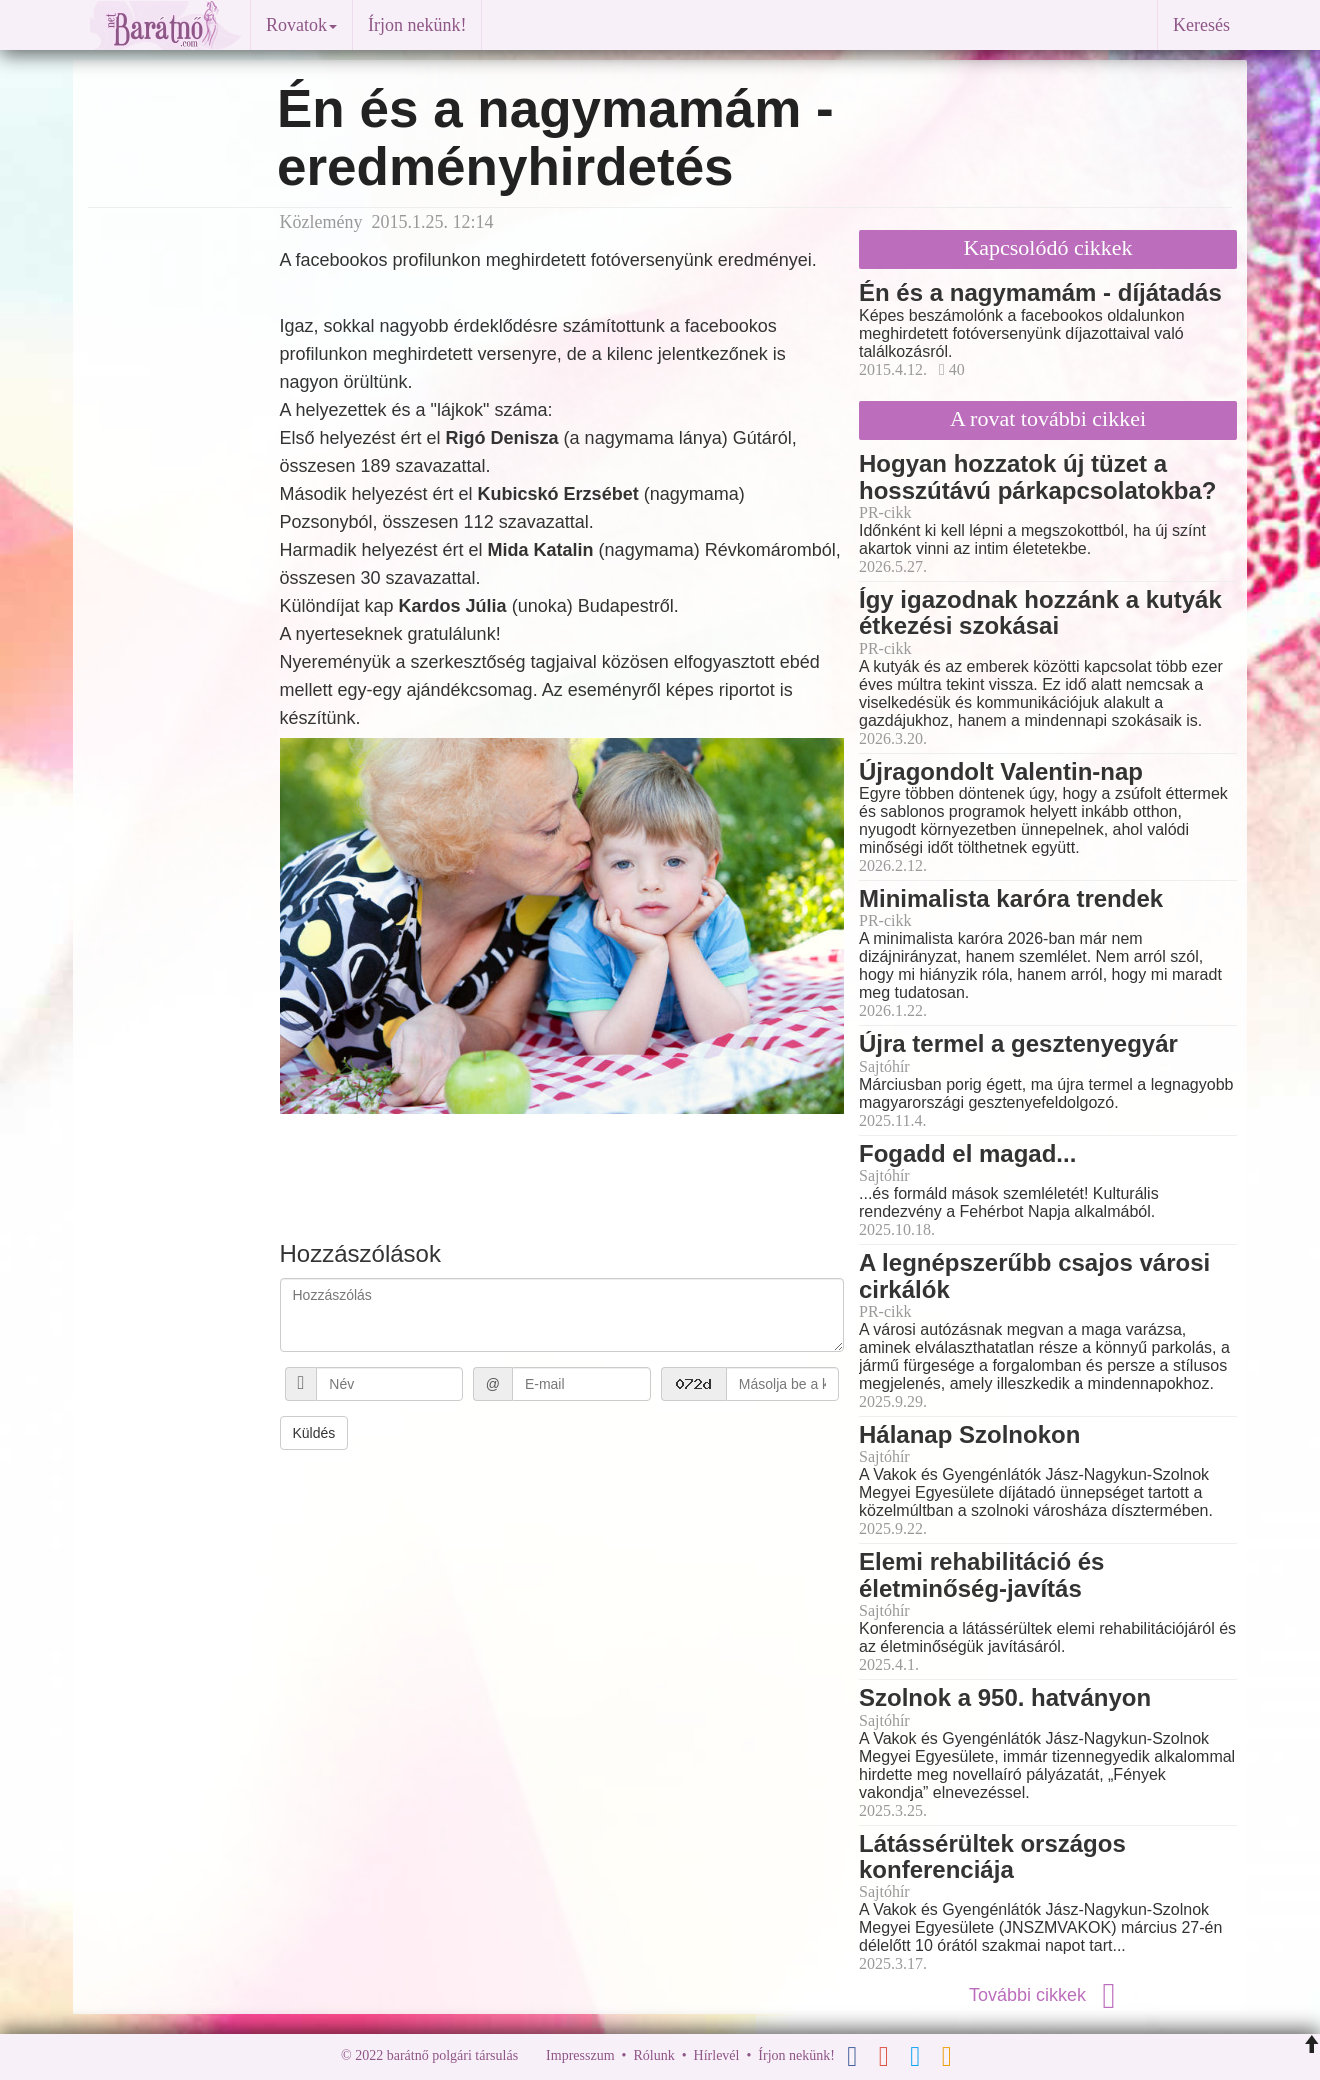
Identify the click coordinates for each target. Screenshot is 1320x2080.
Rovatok (301, 25)
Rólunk (653, 2056)
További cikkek (1048, 1995)
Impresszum (580, 2056)
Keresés (1201, 25)
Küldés (314, 1433)
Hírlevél (717, 2056)
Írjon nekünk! (417, 25)
